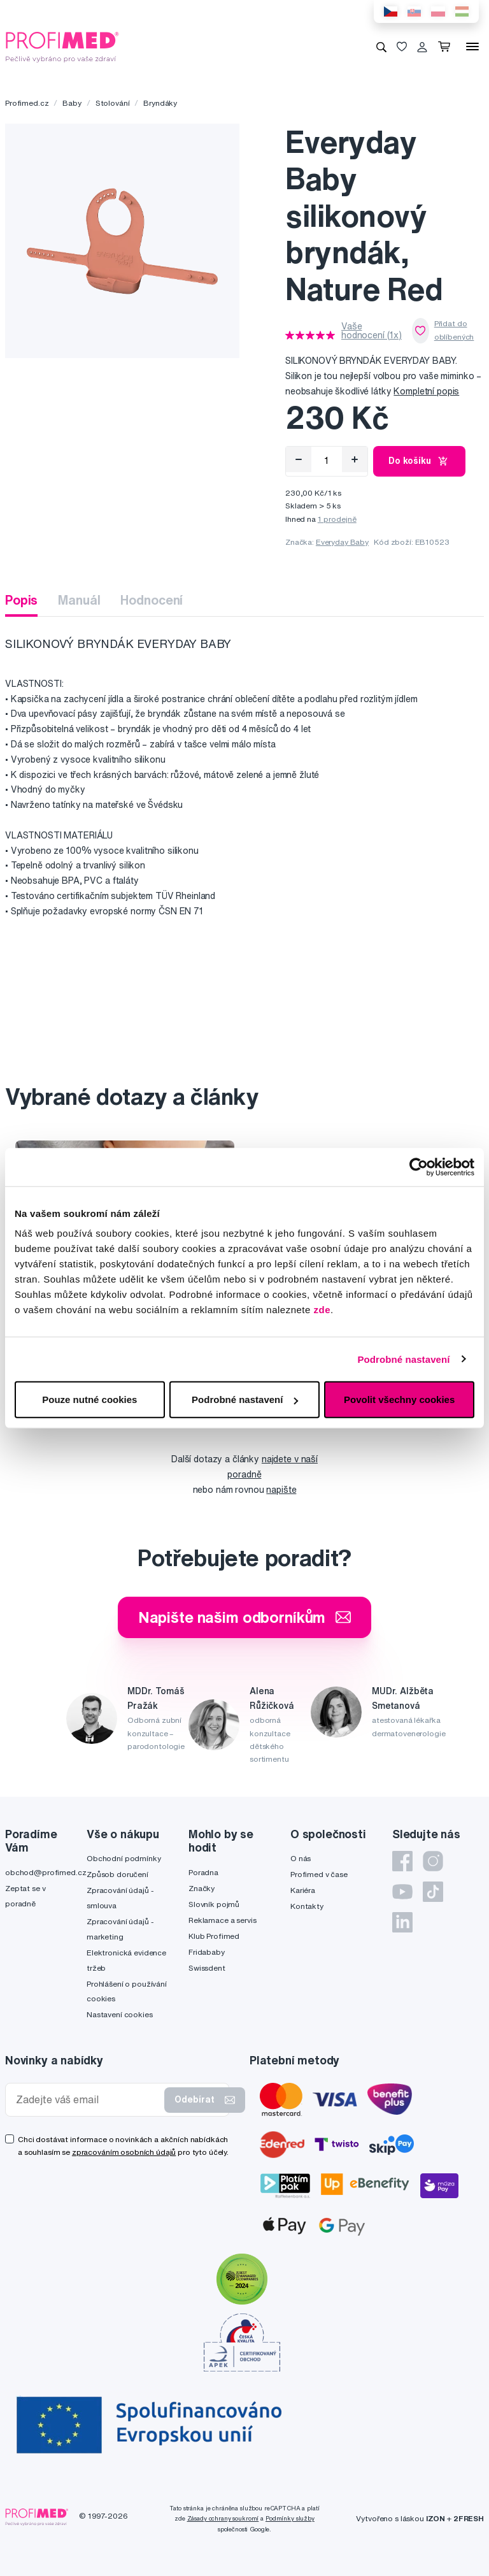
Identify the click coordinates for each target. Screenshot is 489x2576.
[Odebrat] (298, 459)
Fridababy (206, 1952)
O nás (300, 1858)
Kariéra (302, 1890)
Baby (71, 103)
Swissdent (206, 1968)
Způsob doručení (117, 1874)
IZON (435, 2518)
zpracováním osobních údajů (124, 2152)
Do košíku (419, 461)
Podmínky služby (290, 2518)
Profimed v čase (319, 1874)
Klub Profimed (213, 1936)
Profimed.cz (26, 103)
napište (281, 1489)
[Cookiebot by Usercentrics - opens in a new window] (418, 1166)
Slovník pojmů (213, 1904)
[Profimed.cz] (62, 45)
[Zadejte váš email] (87, 2099)
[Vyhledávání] (381, 46)
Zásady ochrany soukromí (223, 2518)
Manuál (79, 600)
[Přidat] (354, 459)
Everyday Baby (342, 542)
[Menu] (472, 46)
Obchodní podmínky (124, 1858)
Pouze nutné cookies (89, 1399)
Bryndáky (160, 103)
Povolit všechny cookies (399, 1399)
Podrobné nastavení (403, 1358)
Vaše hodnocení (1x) (371, 331)
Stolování (113, 103)
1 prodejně (337, 519)
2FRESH (468, 2518)
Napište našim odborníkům (244, 1617)
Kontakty (306, 1906)
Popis (21, 600)
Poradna (203, 1872)
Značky (201, 1888)
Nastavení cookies (120, 2014)
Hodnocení (151, 600)
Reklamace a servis (222, 1920)
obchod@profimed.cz (45, 1872)
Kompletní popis (426, 391)
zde (322, 1309)
